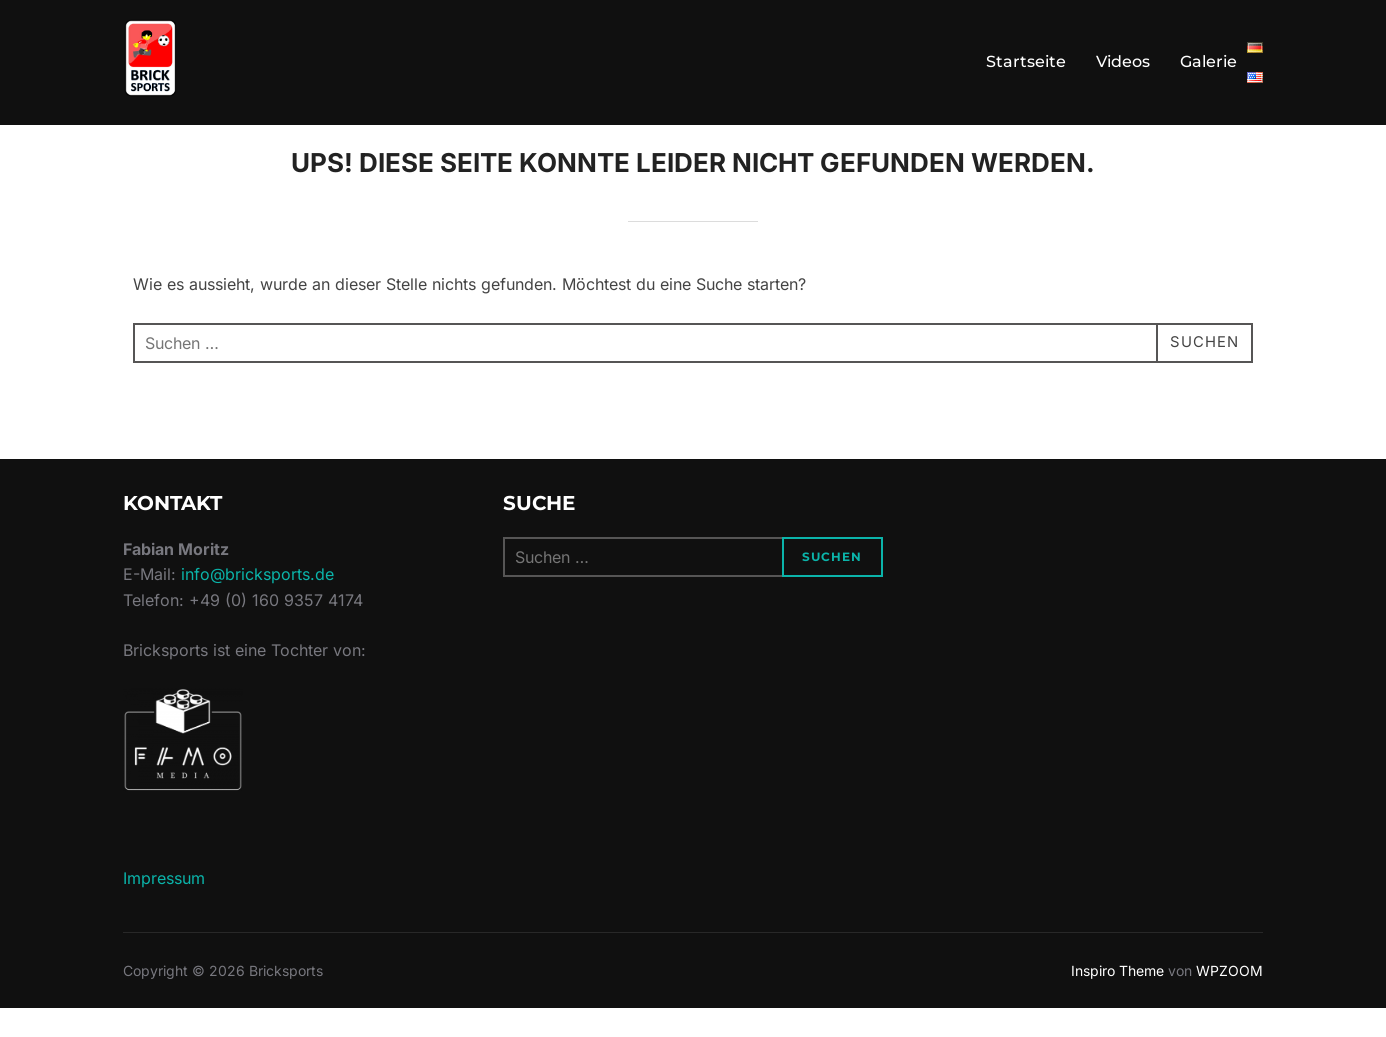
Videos (1123, 61)
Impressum (164, 906)
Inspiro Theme (1117, 998)
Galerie (1208, 61)
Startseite (1026, 61)
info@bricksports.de (257, 603)
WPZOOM (1229, 998)
